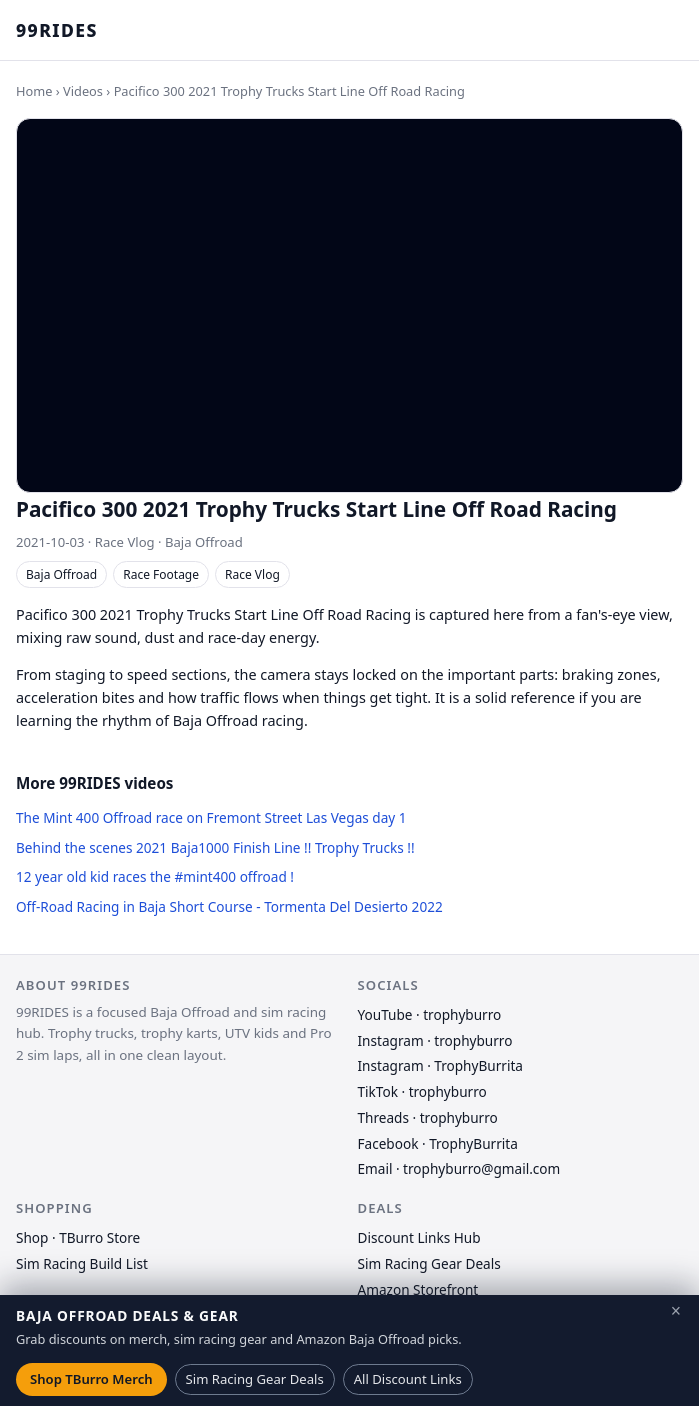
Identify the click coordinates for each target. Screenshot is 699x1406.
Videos (83, 91)
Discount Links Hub (419, 1237)
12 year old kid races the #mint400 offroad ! (155, 876)
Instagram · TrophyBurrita (440, 1065)
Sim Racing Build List (82, 1263)
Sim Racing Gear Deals (429, 1263)
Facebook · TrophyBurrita (438, 1143)
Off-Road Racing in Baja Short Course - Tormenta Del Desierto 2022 (229, 906)
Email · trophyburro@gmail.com (459, 1168)
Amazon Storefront (418, 1289)
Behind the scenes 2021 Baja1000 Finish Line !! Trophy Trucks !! (215, 847)
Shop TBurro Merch (91, 1379)
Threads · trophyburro (428, 1117)
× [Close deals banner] (676, 1311)
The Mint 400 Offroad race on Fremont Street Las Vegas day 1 (211, 817)
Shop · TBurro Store (78, 1237)
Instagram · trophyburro (435, 1040)
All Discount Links (408, 1379)
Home (34, 91)
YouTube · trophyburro (430, 1014)
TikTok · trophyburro (422, 1091)
